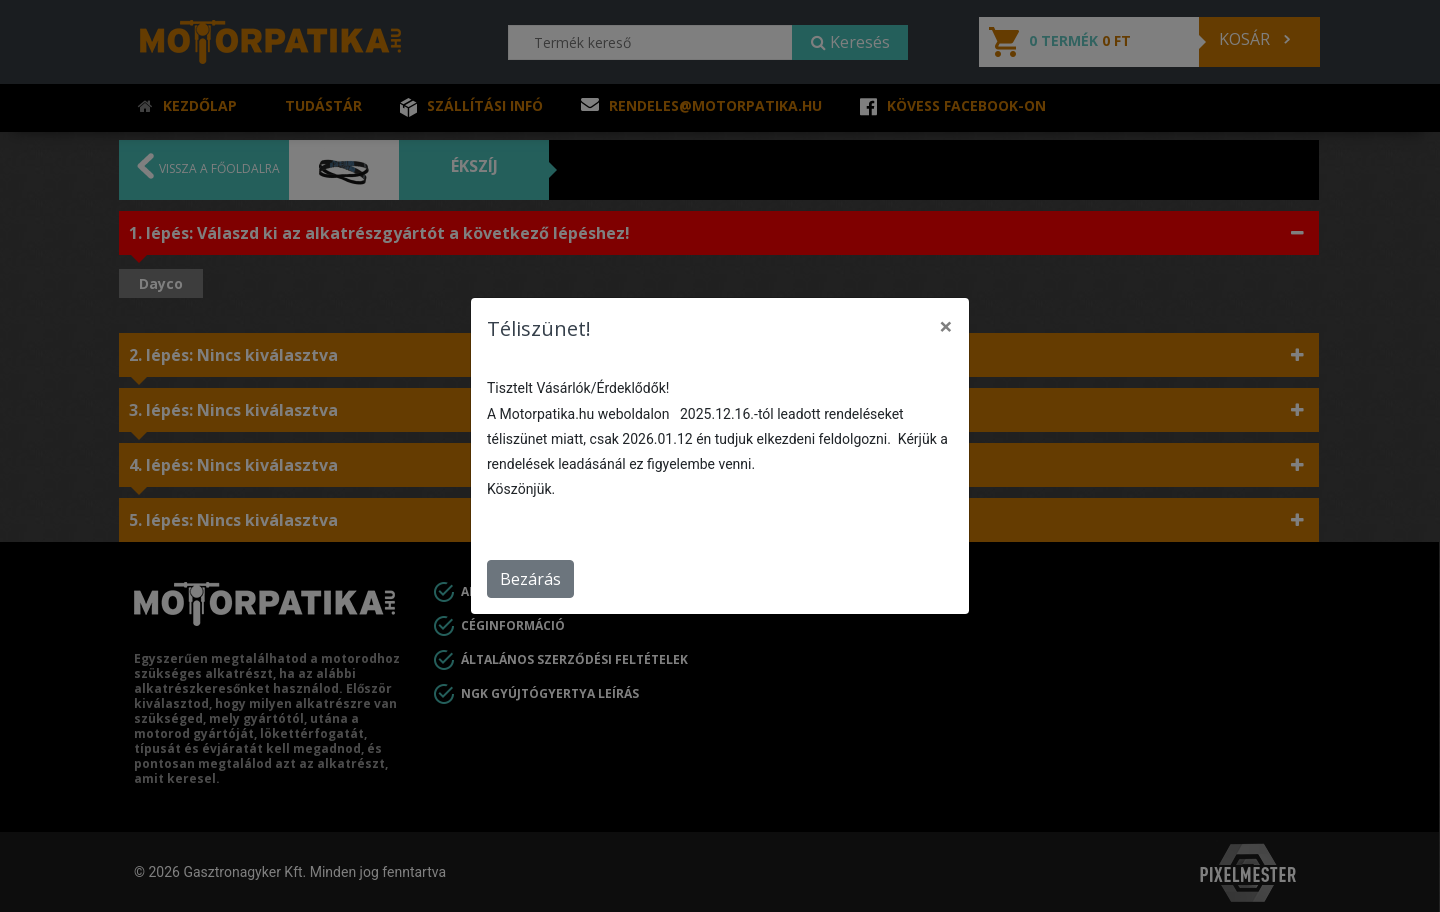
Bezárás (530, 579)
